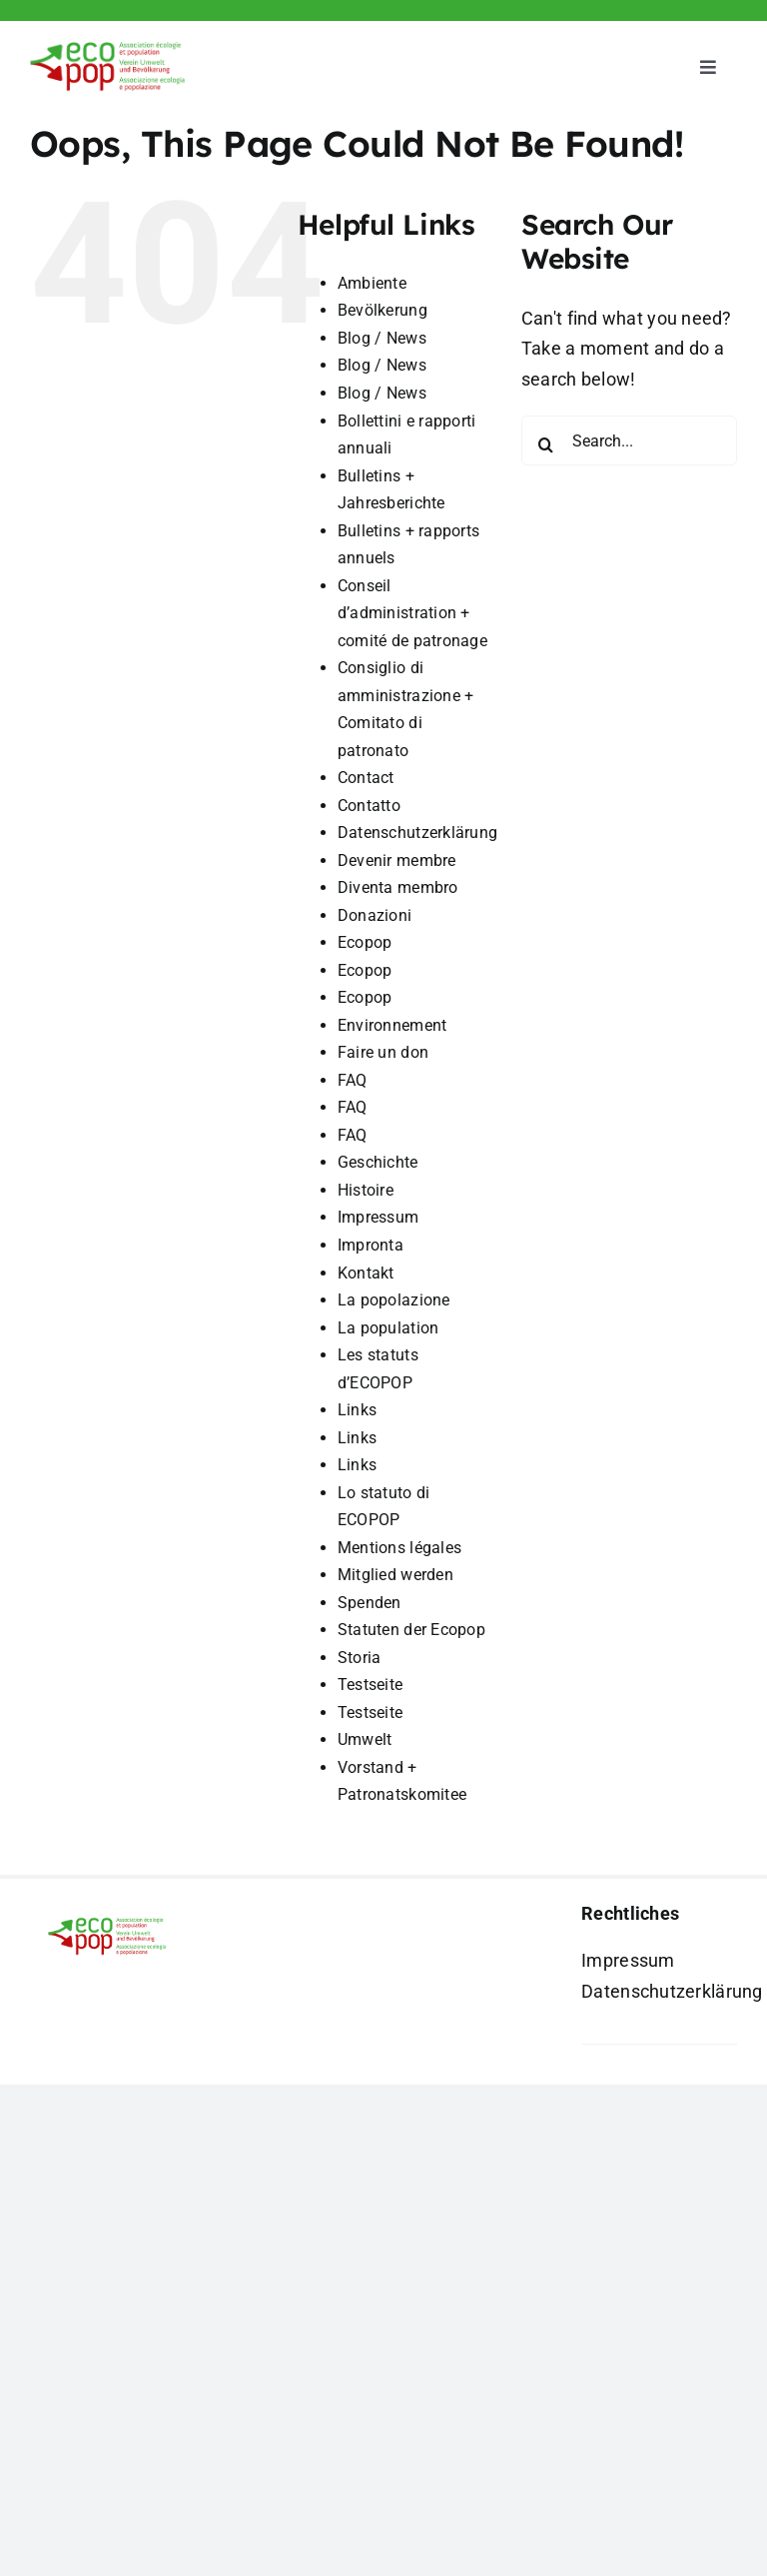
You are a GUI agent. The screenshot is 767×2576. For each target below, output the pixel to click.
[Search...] (629, 440)
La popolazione (394, 1299)
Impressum (378, 1217)
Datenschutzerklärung (417, 832)
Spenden (369, 1602)
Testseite (370, 1684)
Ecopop (365, 942)
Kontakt (366, 1273)
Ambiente (372, 283)
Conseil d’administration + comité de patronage (412, 613)
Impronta (370, 1245)
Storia (360, 1657)
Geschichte (378, 1162)
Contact (366, 777)
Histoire (365, 1190)
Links (357, 1409)
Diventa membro (398, 887)
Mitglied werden (395, 1574)
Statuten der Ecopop (411, 1629)
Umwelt (365, 1739)
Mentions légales (399, 1547)
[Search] (546, 444)
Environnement (392, 1025)
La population (388, 1327)
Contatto (369, 805)
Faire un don (383, 1052)
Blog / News (382, 338)
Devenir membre (397, 860)
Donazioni (374, 915)
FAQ (353, 1080)
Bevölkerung (382, 310)
